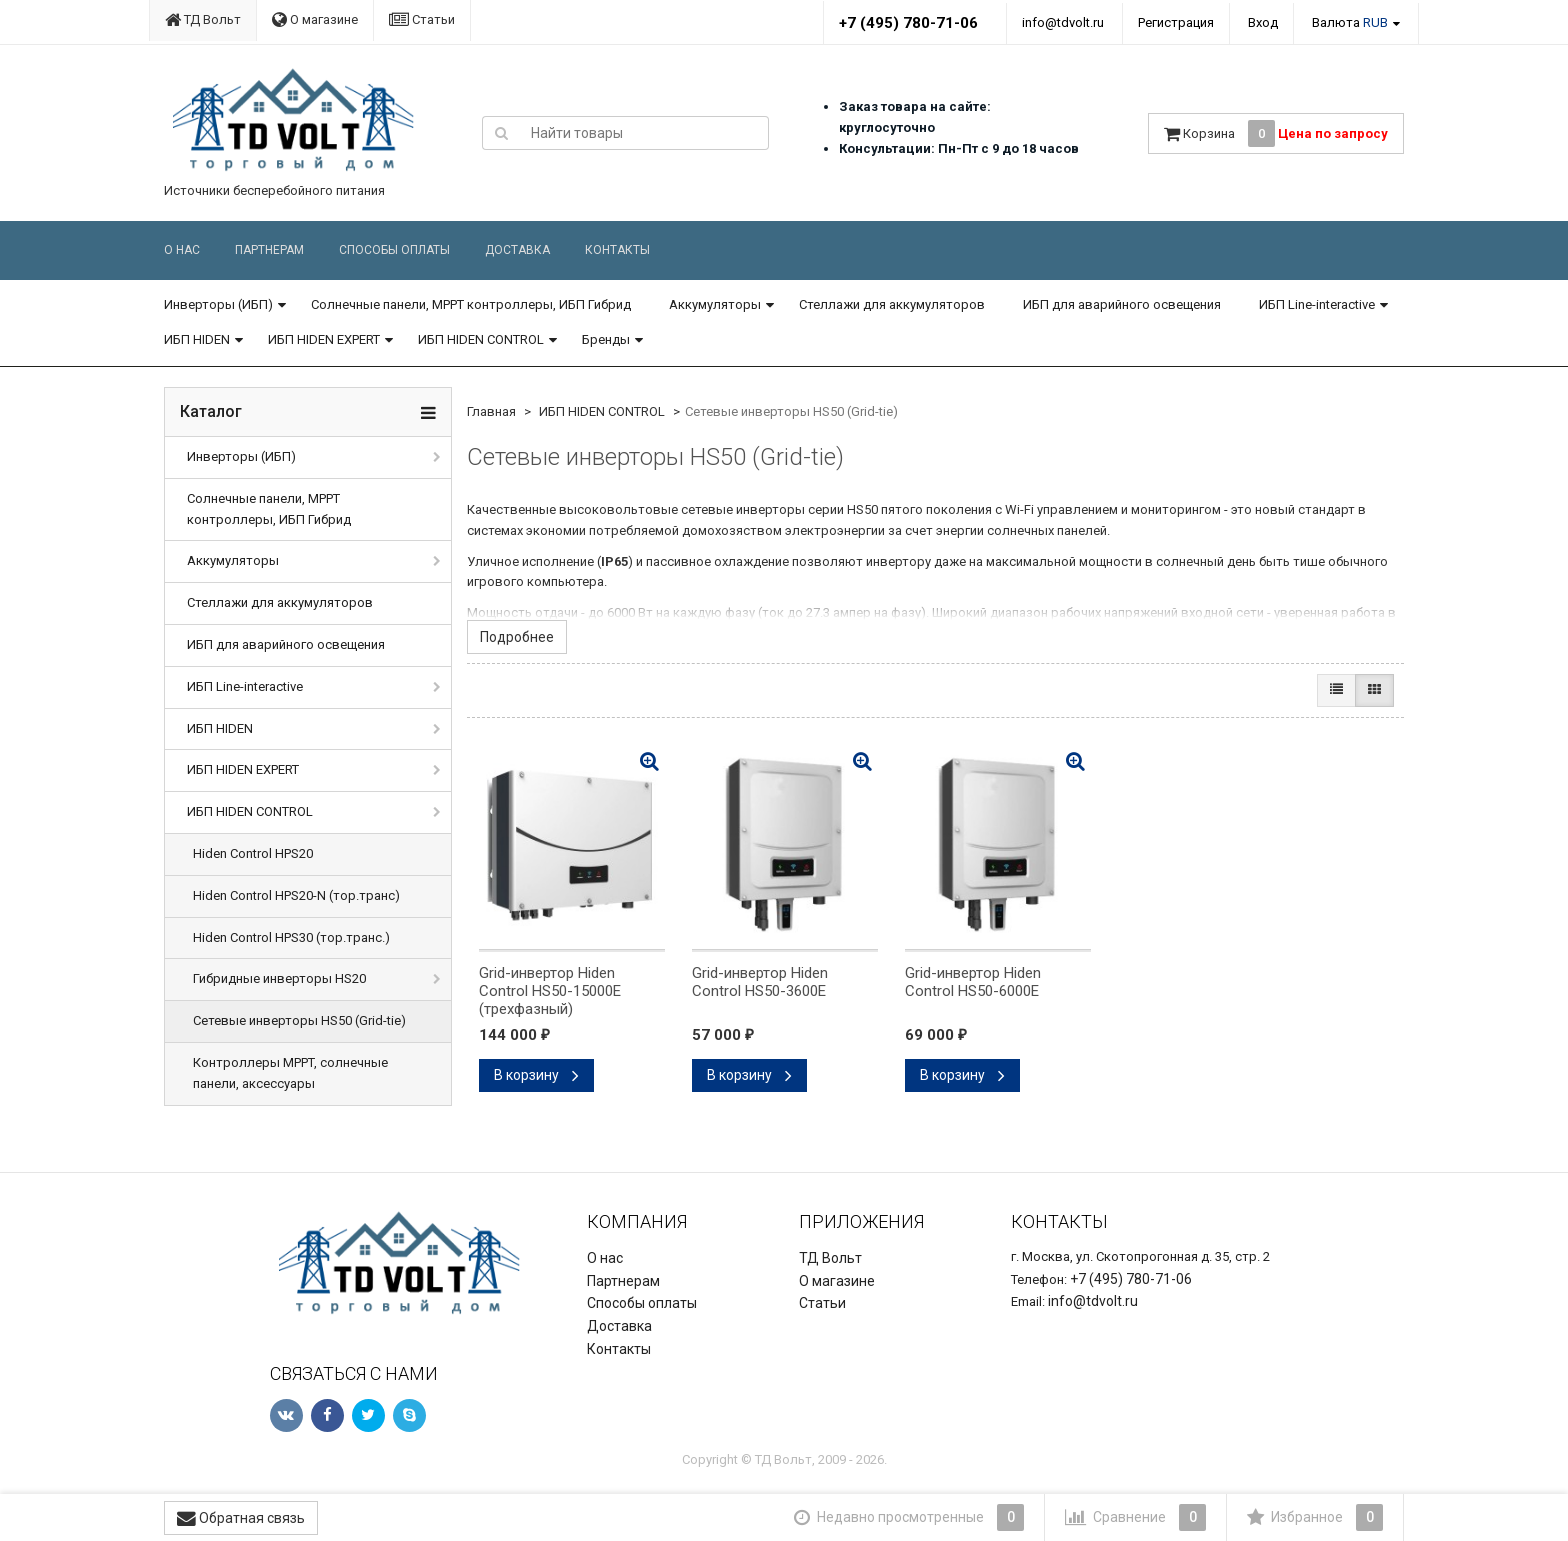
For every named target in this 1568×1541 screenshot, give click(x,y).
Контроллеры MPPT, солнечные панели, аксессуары (290, 1073)
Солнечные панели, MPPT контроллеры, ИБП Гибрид (471, 304)
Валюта (1350, 22)
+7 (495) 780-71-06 (908, 23)
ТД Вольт (203, 19)
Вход (1263, 22)
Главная (491, 411)
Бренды (606, 339)
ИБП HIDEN (197, 339)
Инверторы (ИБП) (218, 304)
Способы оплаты (394, 250)
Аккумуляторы (715, 304)
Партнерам (269, 250)
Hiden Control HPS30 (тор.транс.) (291, 937)
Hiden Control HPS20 (253, 853)
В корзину (536, 1075)
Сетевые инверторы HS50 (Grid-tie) (299, 1020)
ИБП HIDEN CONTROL (481, 339)
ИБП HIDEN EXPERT (324, 339)
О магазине (315, 19)
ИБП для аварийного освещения (1122, 304)
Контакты (617, 250)
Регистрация (1176, 22)
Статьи (422, 19)
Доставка (517, 250)
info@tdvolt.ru (1063, 22)
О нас (182, 250)
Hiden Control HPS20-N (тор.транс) (296, 895)
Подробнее (517, 637)
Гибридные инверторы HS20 (279, 978)
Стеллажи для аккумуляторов (892, 304)
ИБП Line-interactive (1317, 304)
